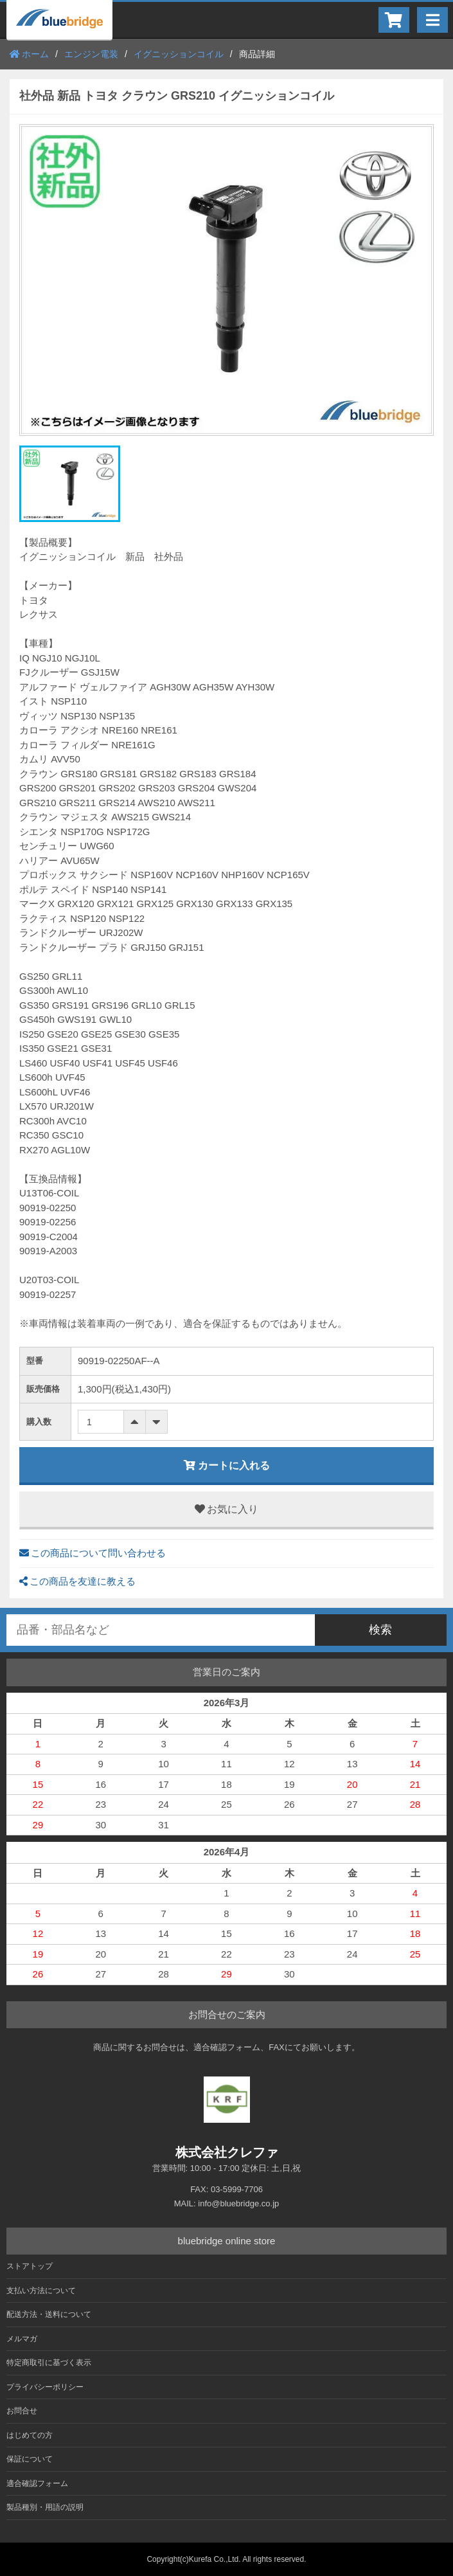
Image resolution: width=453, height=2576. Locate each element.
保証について (29, 2458)
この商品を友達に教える (77, 1581)
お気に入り (226, 1509)
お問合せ (21, 2410)
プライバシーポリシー (45, 2386)
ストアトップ (29, 2266)
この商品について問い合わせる (92, 1552)
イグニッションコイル (179, 54)
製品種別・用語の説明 (45, 2507)
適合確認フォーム (37, 2483)
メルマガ (21, 2338)
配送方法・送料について (48, 2314)
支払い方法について (41, 2290)
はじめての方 (29, 2435)
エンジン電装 (91, 54)
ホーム (29, 54)
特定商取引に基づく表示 (48, 2362)
